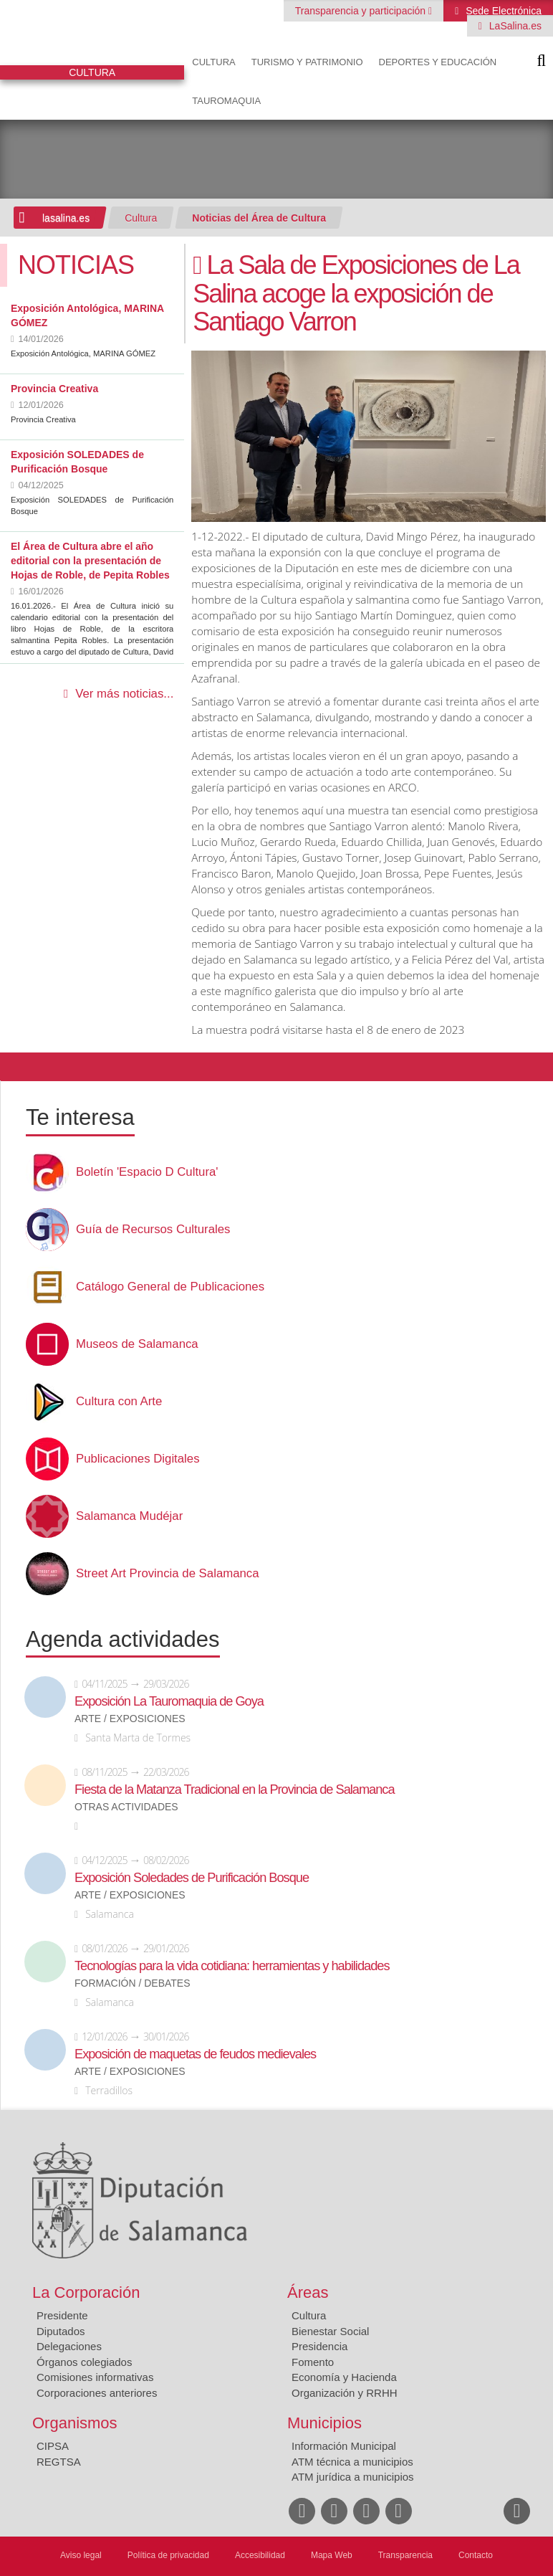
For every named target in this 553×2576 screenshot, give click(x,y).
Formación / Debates (132, 1983)
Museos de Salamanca (137, 1344)
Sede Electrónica (502, 10)
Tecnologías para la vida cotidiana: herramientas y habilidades (231, 1966)
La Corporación (86, 2292)
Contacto (475, 2555)
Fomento (313, 2362)
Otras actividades (126, 1807)
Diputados (61, 2331)
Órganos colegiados (84, 2362)
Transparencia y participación (361, 10)
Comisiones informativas (95, 2377)
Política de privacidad (168, 2555)
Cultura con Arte (119, 1401)
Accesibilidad (260, 2555)
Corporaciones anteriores (97, 2393)
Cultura (213, 62)
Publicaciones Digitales (138, 1459)
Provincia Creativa (54, 388)
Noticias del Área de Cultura (259, 218)
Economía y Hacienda (344, 2377)
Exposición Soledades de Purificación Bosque (191, 1878)
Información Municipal (344, 2446)
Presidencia (319, 2346)
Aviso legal (81, 2555)
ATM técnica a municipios (352, 2462)
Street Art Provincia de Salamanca (167, 1573)
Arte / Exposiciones (130, 1719)
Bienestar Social (330, 2331)
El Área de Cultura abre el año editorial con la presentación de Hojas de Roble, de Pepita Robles (90, 561)
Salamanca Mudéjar (129, 1516)
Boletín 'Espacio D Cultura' (147, 1172)
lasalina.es (66, 218)
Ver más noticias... (124, 693)
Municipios (324, 2423)
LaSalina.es (514, 26)
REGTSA (59, 2462)
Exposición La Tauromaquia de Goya (169, 1701)
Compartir (18, 1066)
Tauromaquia (226, 100)
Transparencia (405, 2555)
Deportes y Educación (438, 62)
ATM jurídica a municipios (353, 2477)
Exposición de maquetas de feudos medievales (195, 2054)
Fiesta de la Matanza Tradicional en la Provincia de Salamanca (234, 1789)
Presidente (62, 2315)
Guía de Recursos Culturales (153, 1229)
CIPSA (53, 2446)
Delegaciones (69, 2346)
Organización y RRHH (345, 2393)
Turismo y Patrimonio (307, 62)
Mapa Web (331, 2555)
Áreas (307, 2292)
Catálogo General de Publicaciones (170, 1286)
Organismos (74, 2423)
